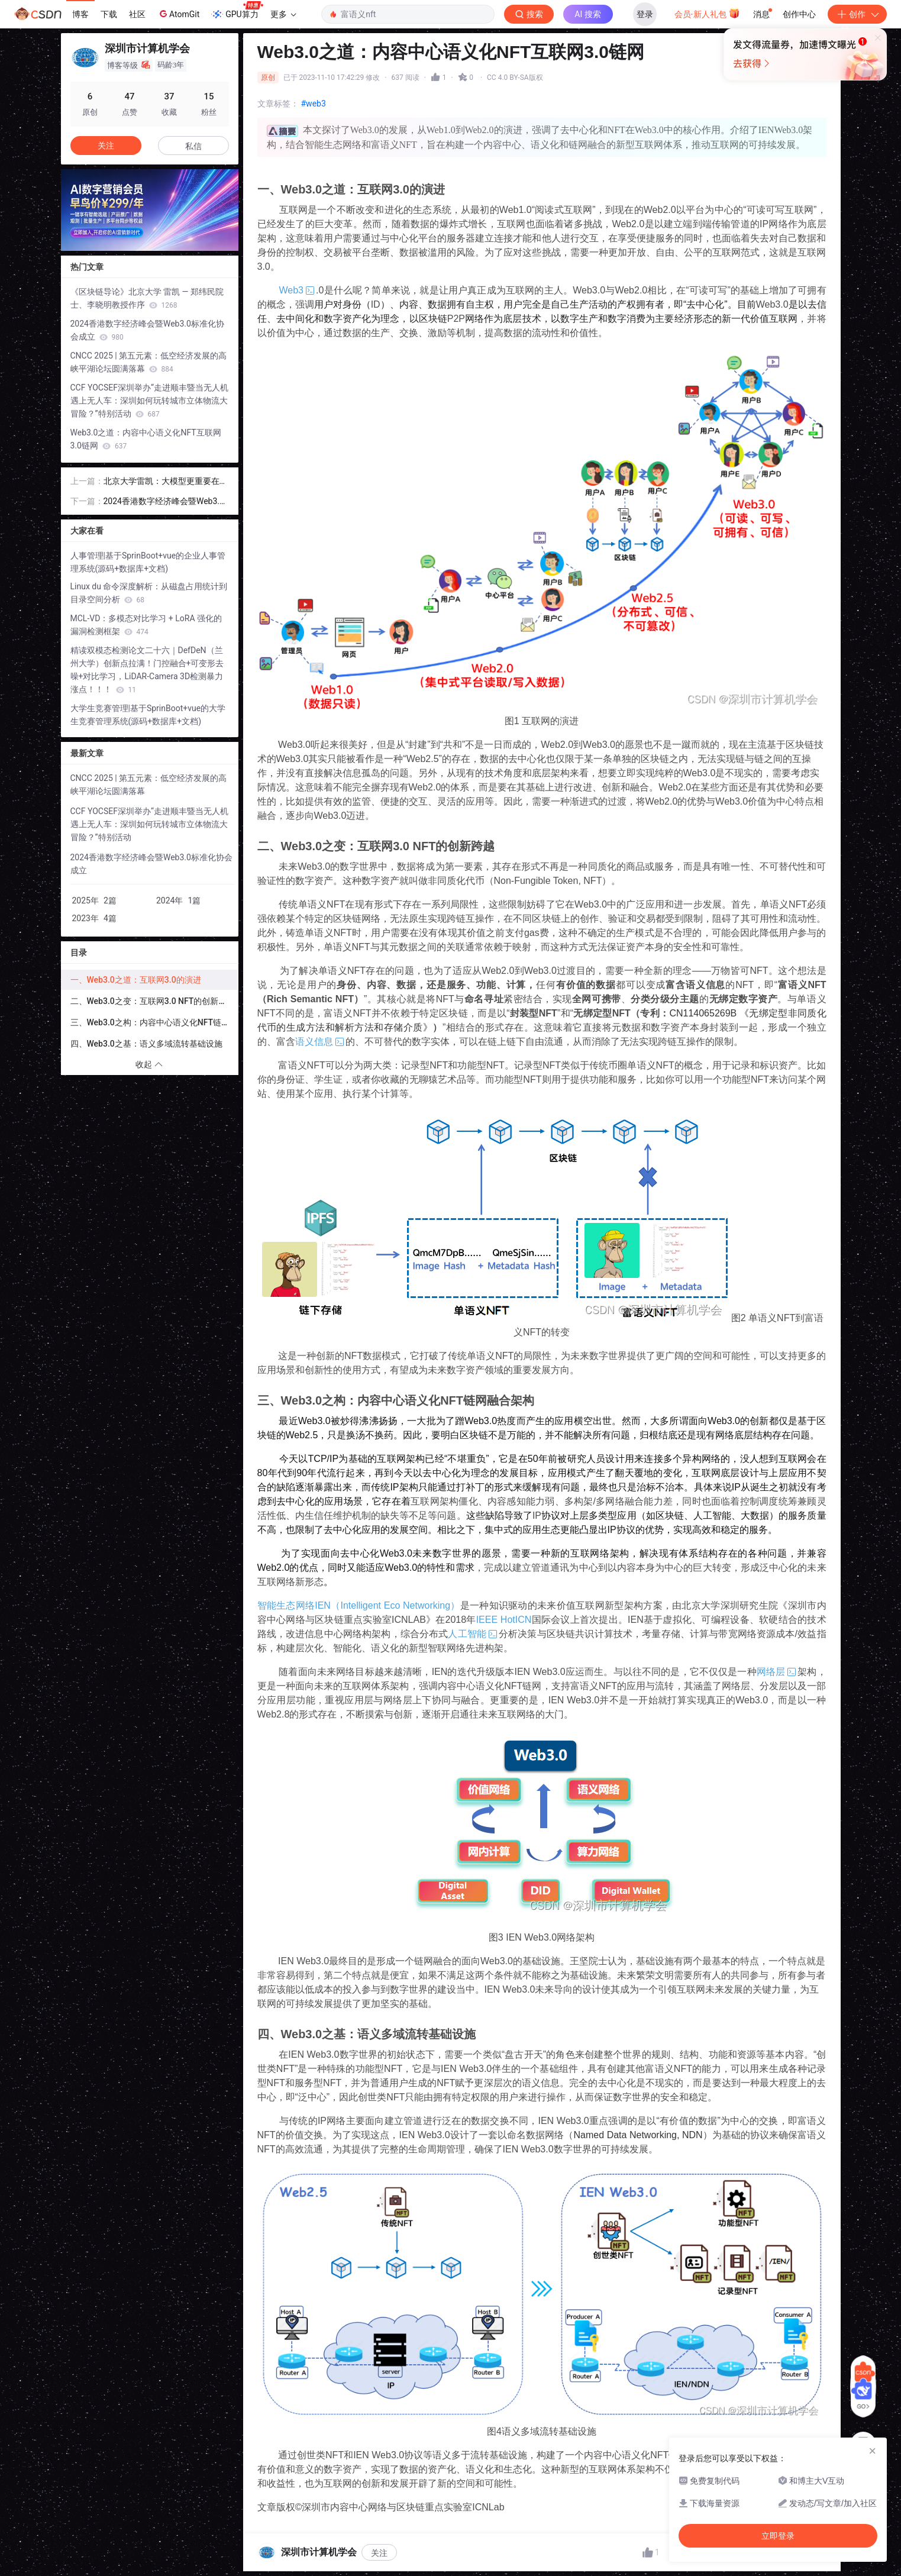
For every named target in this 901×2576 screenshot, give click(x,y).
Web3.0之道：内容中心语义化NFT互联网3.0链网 (145, 439)
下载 (109, 14)
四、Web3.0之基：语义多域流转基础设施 (146, 1043)
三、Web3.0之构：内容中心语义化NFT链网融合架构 (153, 1022)
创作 (857, 14)
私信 (193, 146)
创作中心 (799, 14)
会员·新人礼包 (707, 13)
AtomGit (178, 14)
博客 (80, 14)
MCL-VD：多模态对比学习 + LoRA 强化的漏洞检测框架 (146, 625)
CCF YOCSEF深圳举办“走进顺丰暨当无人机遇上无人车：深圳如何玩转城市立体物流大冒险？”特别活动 (149, 400)
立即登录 (557, 112)
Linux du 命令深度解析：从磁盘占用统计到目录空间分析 (149, 593)
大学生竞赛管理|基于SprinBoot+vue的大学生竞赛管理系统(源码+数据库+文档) (148, 714)
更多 (283, 14)
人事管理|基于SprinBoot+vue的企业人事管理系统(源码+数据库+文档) (148, 562)
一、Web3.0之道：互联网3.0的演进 (135, 979)
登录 (645, 14)
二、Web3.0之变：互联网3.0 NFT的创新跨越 (152, 1001)
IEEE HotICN (504, 1620)
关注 (379, 2553)
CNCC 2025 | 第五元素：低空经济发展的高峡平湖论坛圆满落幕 (148, 362)
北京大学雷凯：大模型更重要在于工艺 (166, 482)
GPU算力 (237, 10)
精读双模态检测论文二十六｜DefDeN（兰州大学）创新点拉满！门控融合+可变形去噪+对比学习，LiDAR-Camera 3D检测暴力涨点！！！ (147, 669)
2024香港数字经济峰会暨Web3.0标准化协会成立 (147, 330)
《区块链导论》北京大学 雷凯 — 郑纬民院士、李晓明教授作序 (147, 298)
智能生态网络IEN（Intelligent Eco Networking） (358, 1605)
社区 (137, 14)
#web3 (313, 103)
